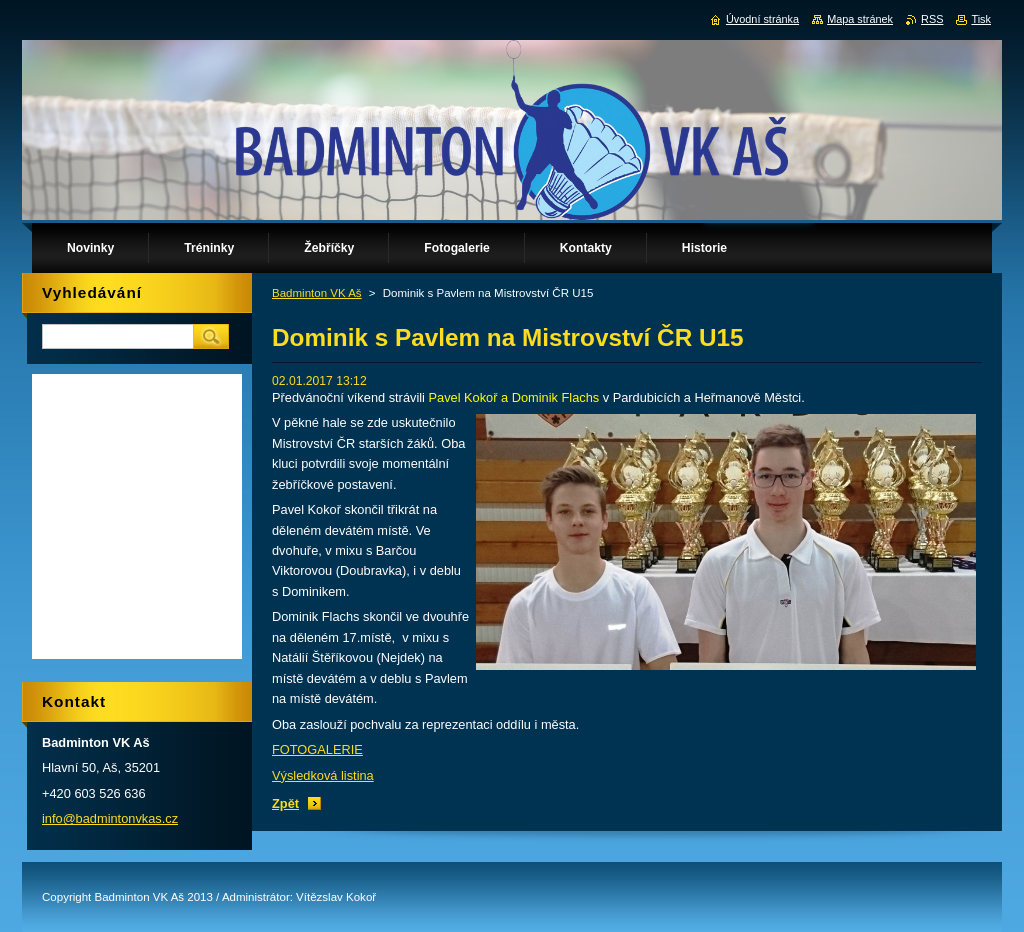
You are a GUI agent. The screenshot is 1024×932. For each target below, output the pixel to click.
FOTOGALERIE (317, 749)
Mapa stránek (860, 19)
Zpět (285, 803)
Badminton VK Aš (317, 293)
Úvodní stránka (762, 19)
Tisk (981, 19)
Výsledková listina (323, 775)
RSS (932, 19)
